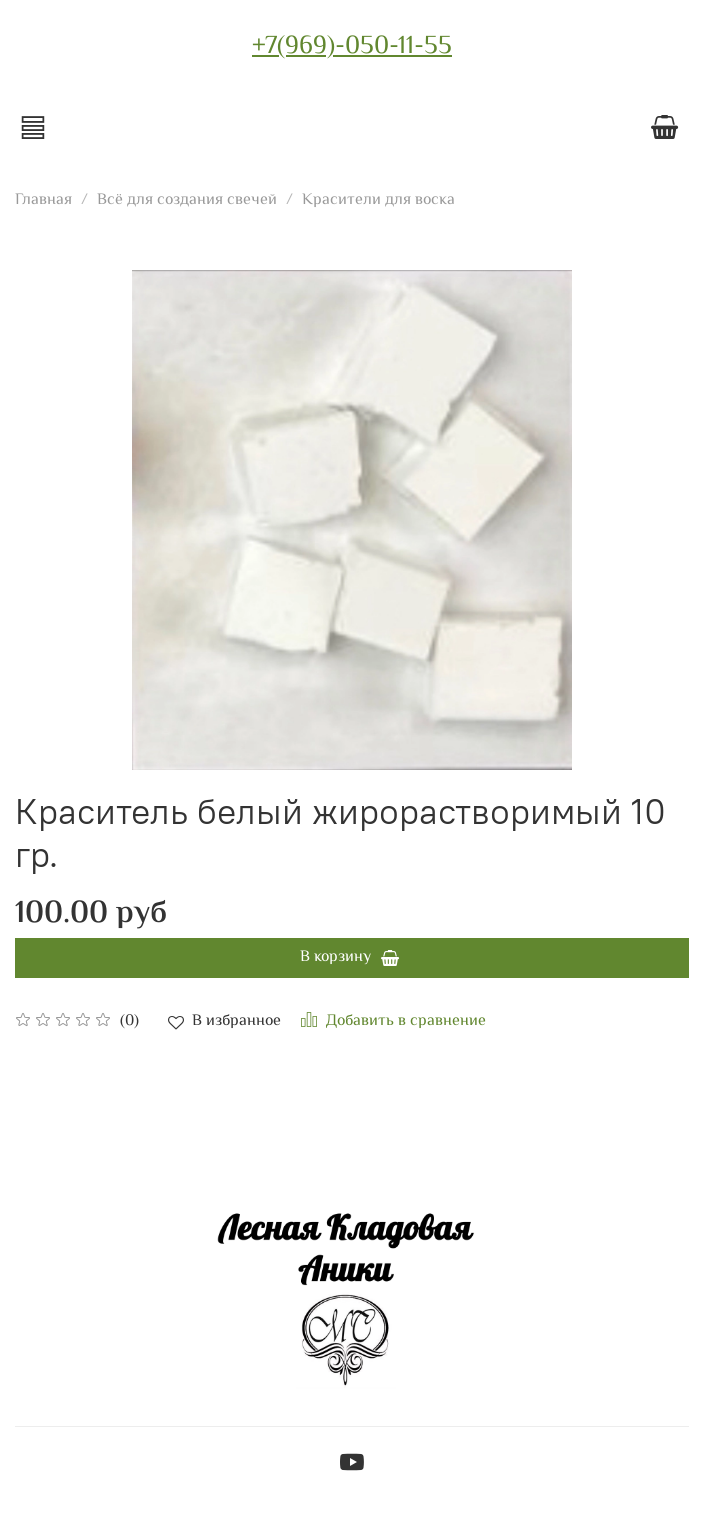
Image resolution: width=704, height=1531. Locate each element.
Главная (43, 200)
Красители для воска (378, 200)
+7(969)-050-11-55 (352, 47)
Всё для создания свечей (187, 200)
